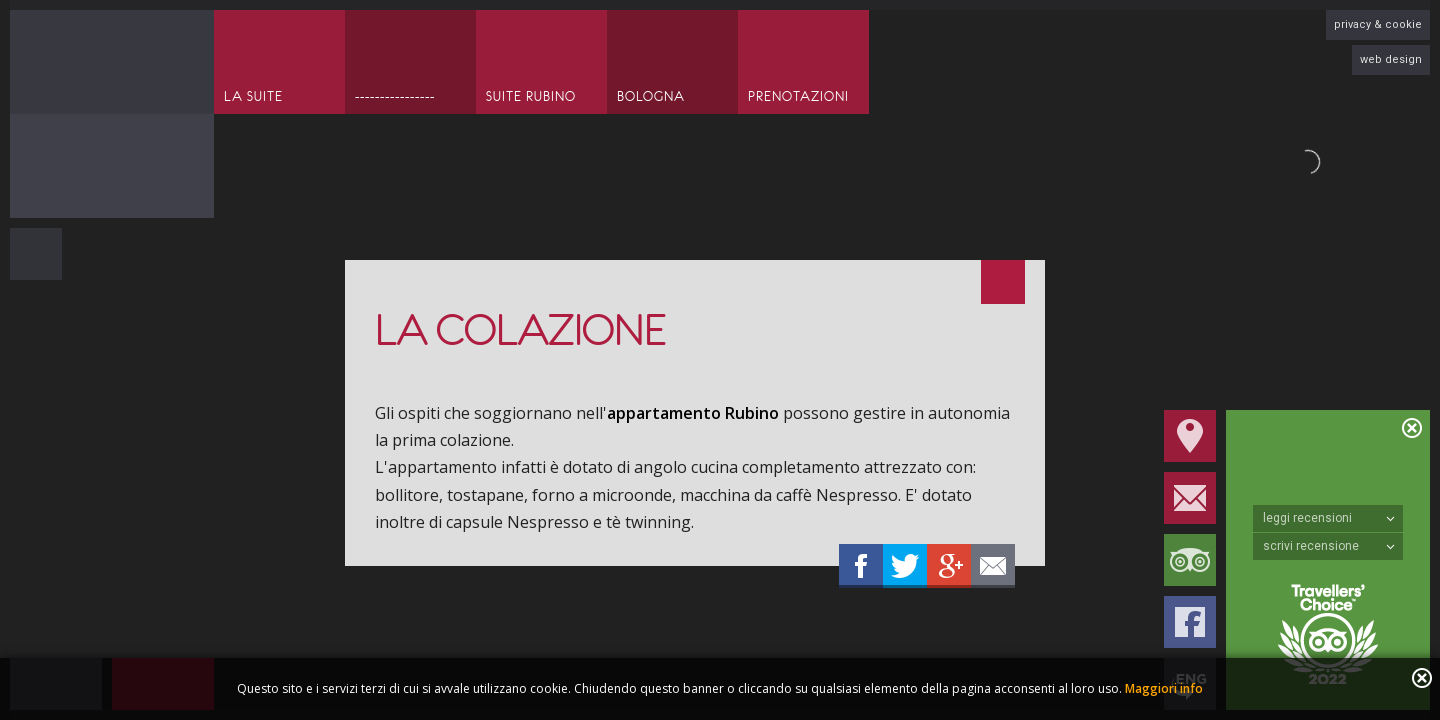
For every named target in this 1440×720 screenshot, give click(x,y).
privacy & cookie (1378, 24)
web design (1391, 59)
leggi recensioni (1329, 518)
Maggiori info (1164, 688)
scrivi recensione (1329, 546)
